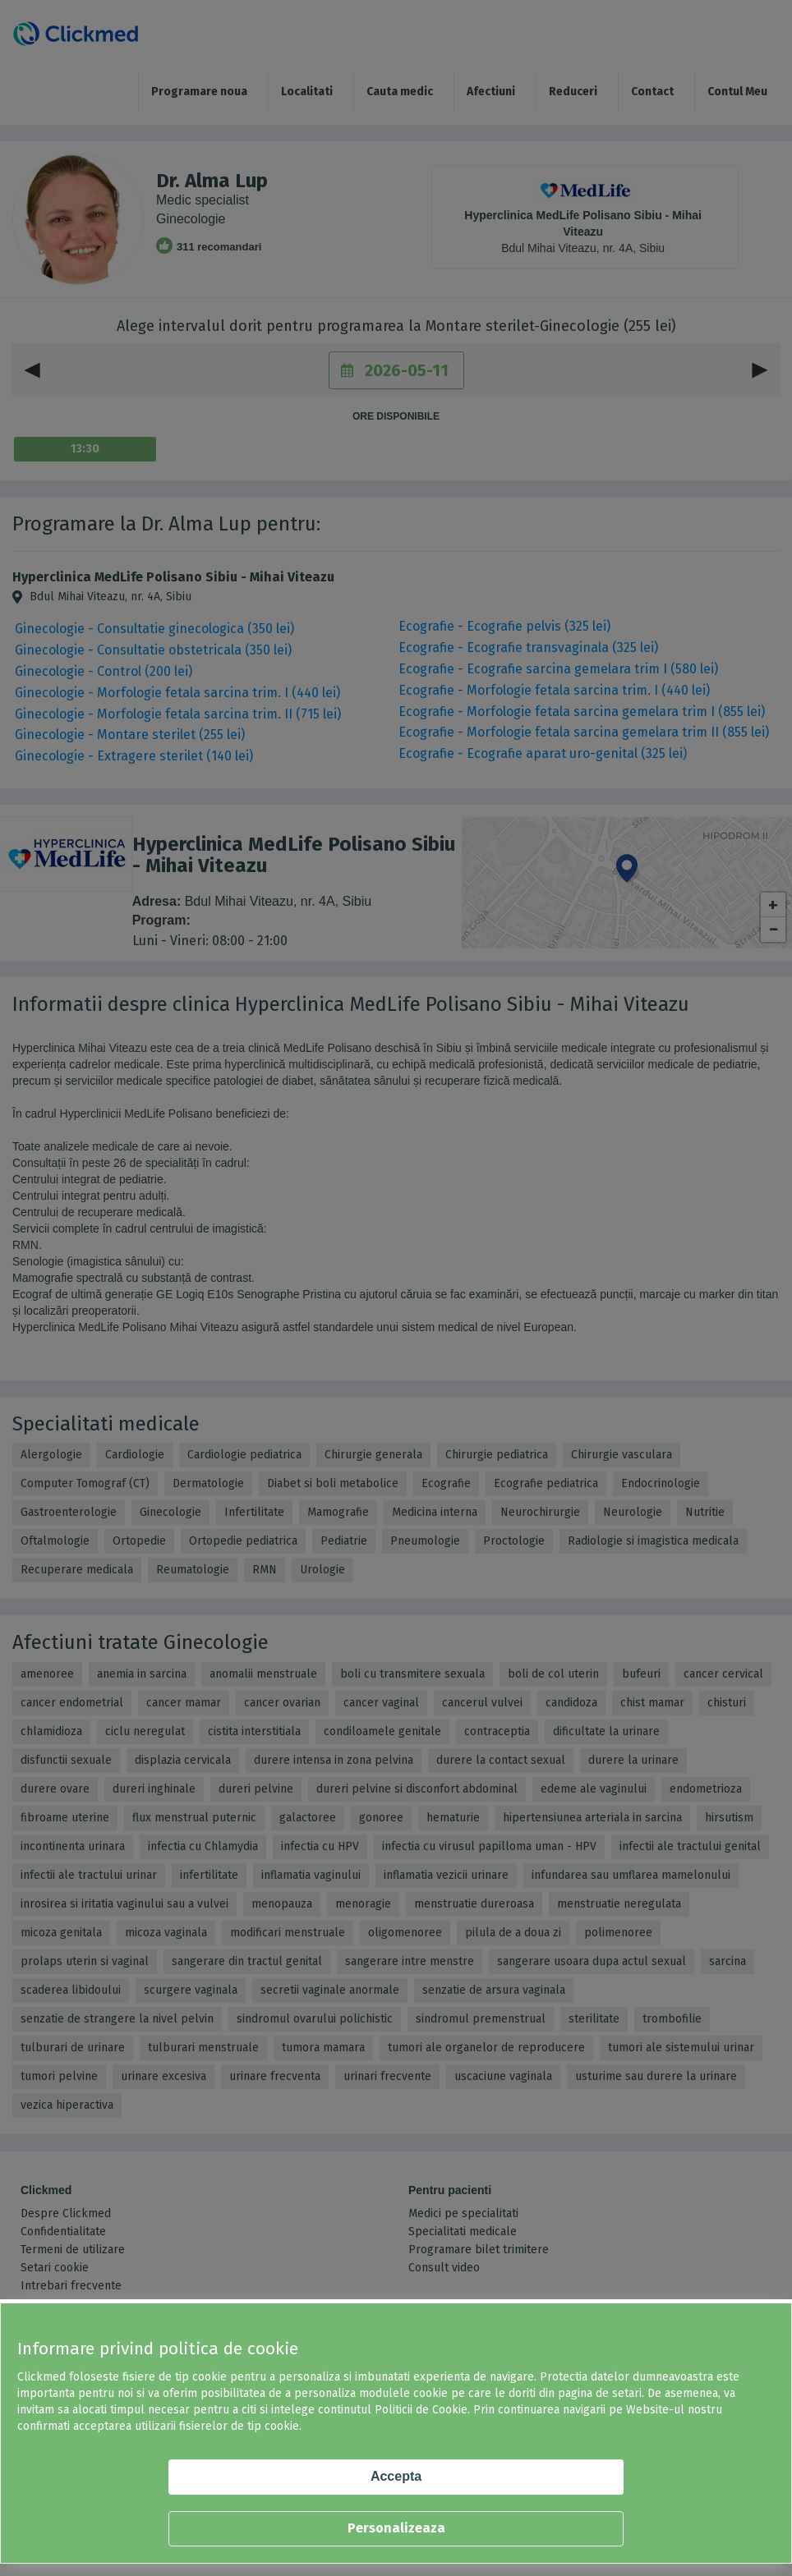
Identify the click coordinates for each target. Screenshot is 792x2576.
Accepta (396, 2476)
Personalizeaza (396, 2528)
